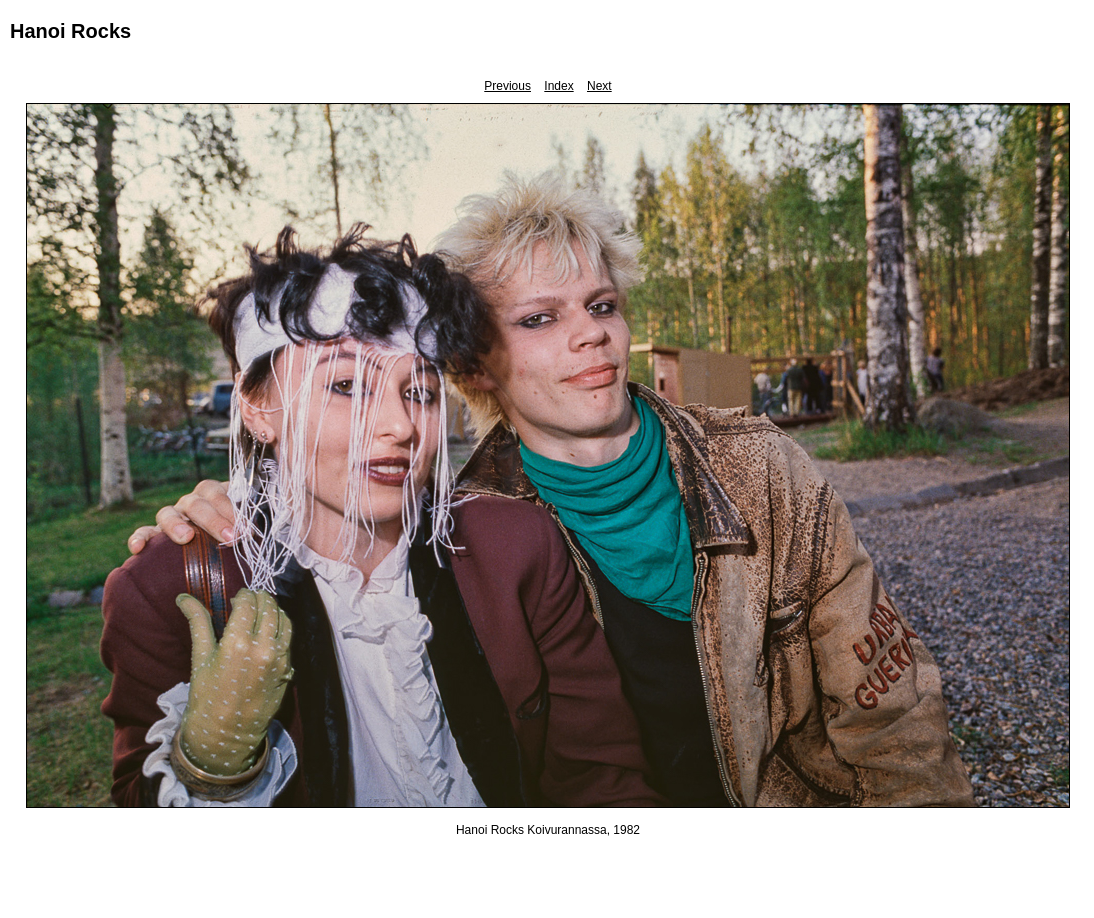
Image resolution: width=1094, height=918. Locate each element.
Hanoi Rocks (70, 31)
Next (599, 86)
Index (558, 86)
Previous (507, 86)
